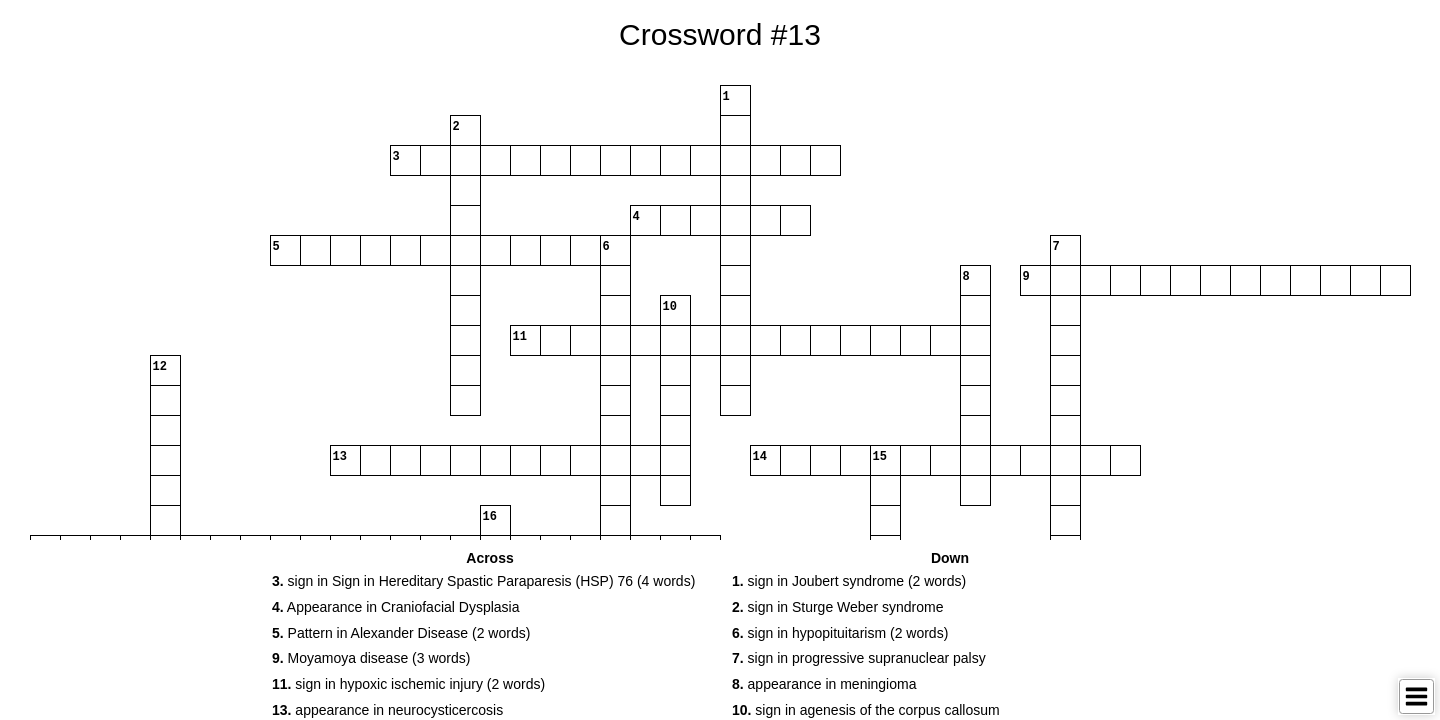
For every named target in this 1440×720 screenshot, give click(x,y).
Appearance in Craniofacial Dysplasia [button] (396, 607)
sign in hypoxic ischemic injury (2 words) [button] (408, 684)
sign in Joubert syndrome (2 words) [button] (849, 581)
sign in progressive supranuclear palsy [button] (859, 658)
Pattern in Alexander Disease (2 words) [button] (401, 633)
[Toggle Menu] (1416, 696)
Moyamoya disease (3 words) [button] (371, 658)
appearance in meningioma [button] (824, 684)
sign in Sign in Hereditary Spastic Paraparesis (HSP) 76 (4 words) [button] (483, 581)
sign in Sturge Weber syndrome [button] (837, 607)
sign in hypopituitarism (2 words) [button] (840, 633)
